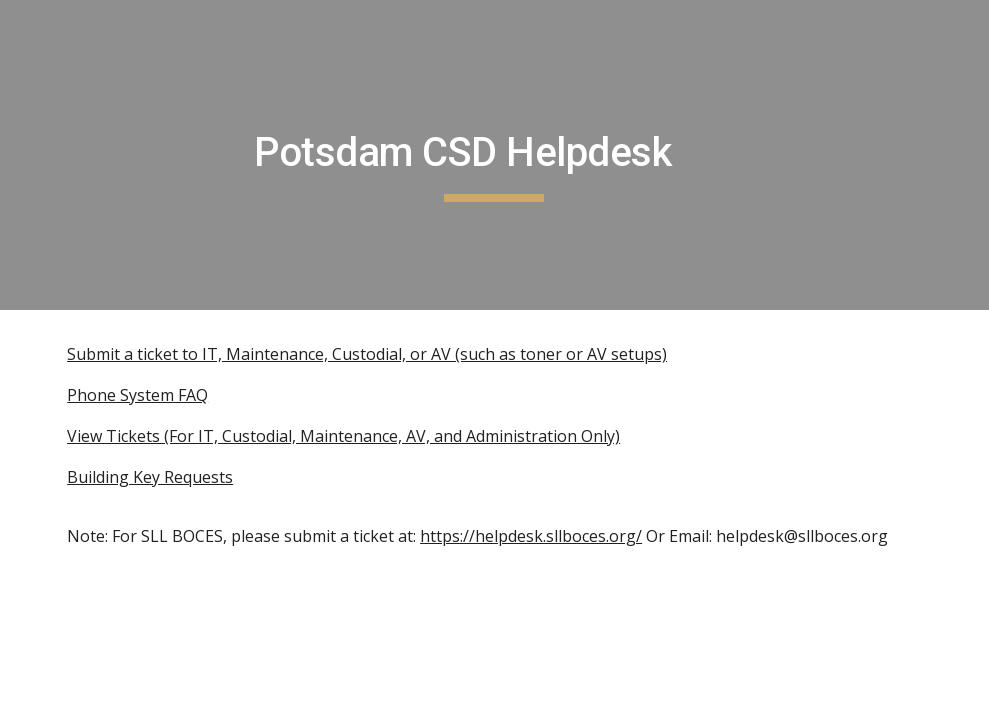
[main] (494, 155)
